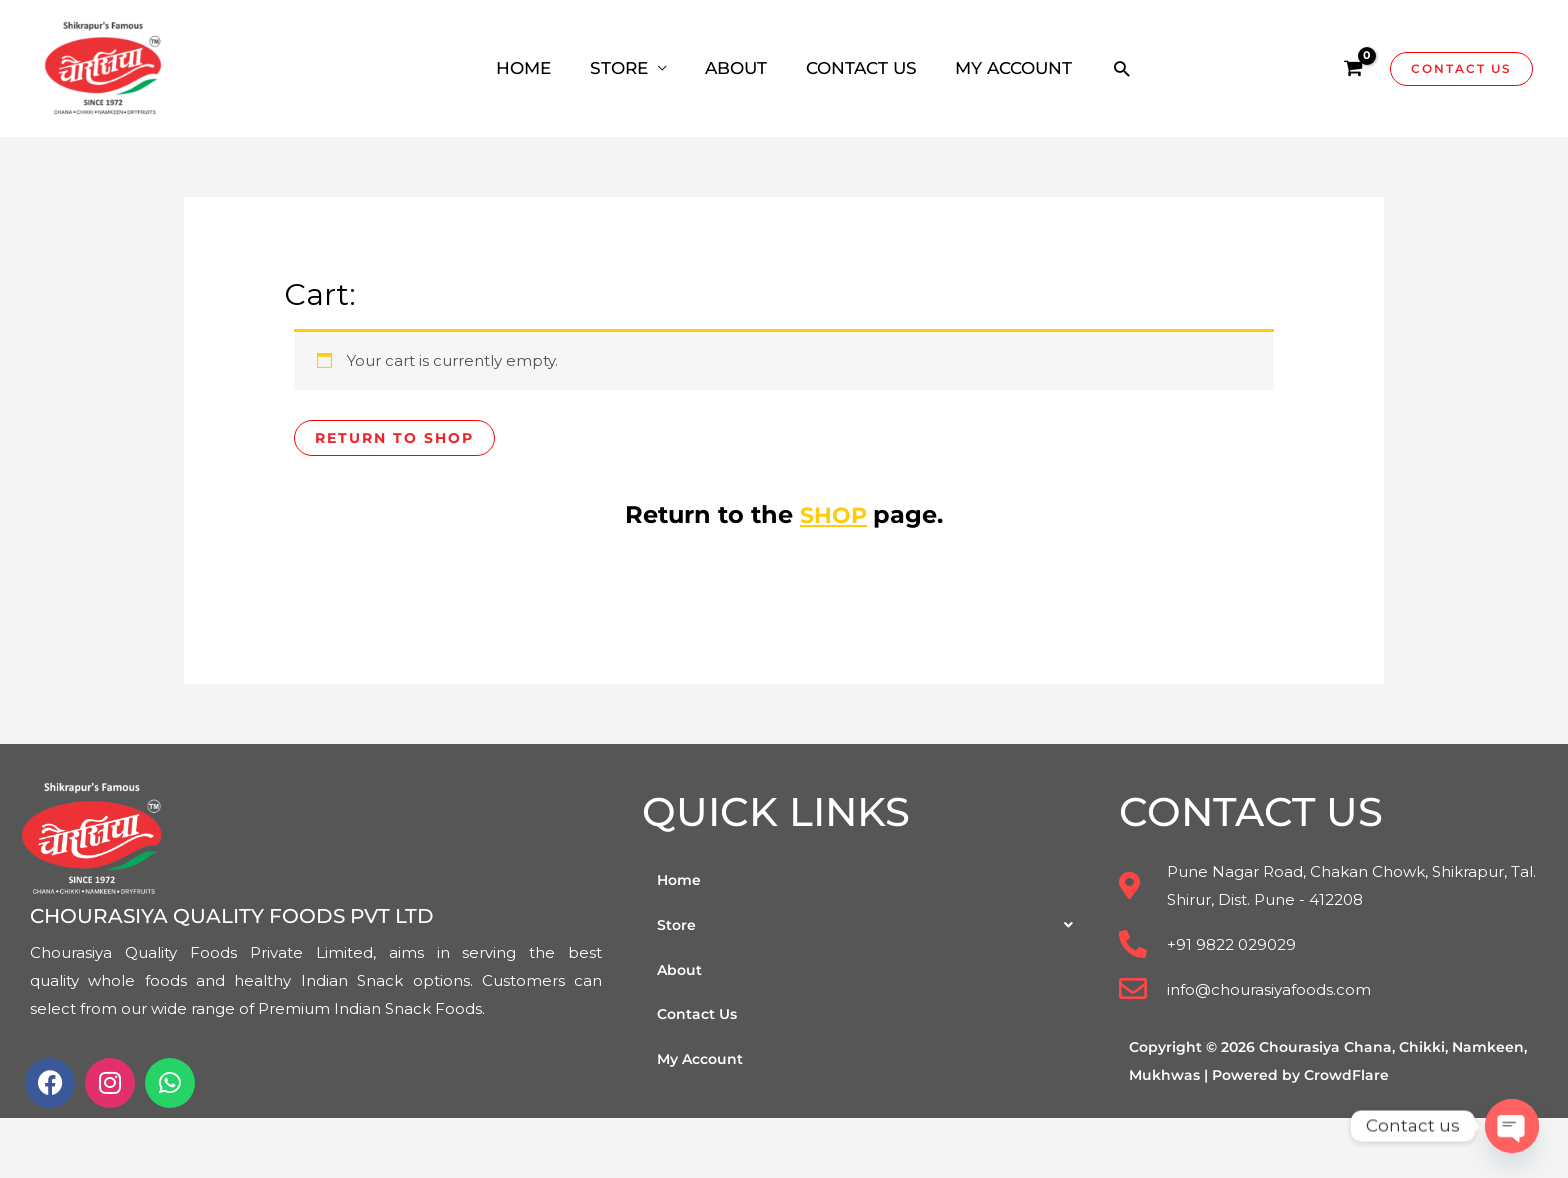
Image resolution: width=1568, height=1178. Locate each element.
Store (870, 926)
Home (680, 880)
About (680, 971)
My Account (703, 1061)
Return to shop (399, 438)
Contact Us (699, 1016)
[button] (870, 926)
